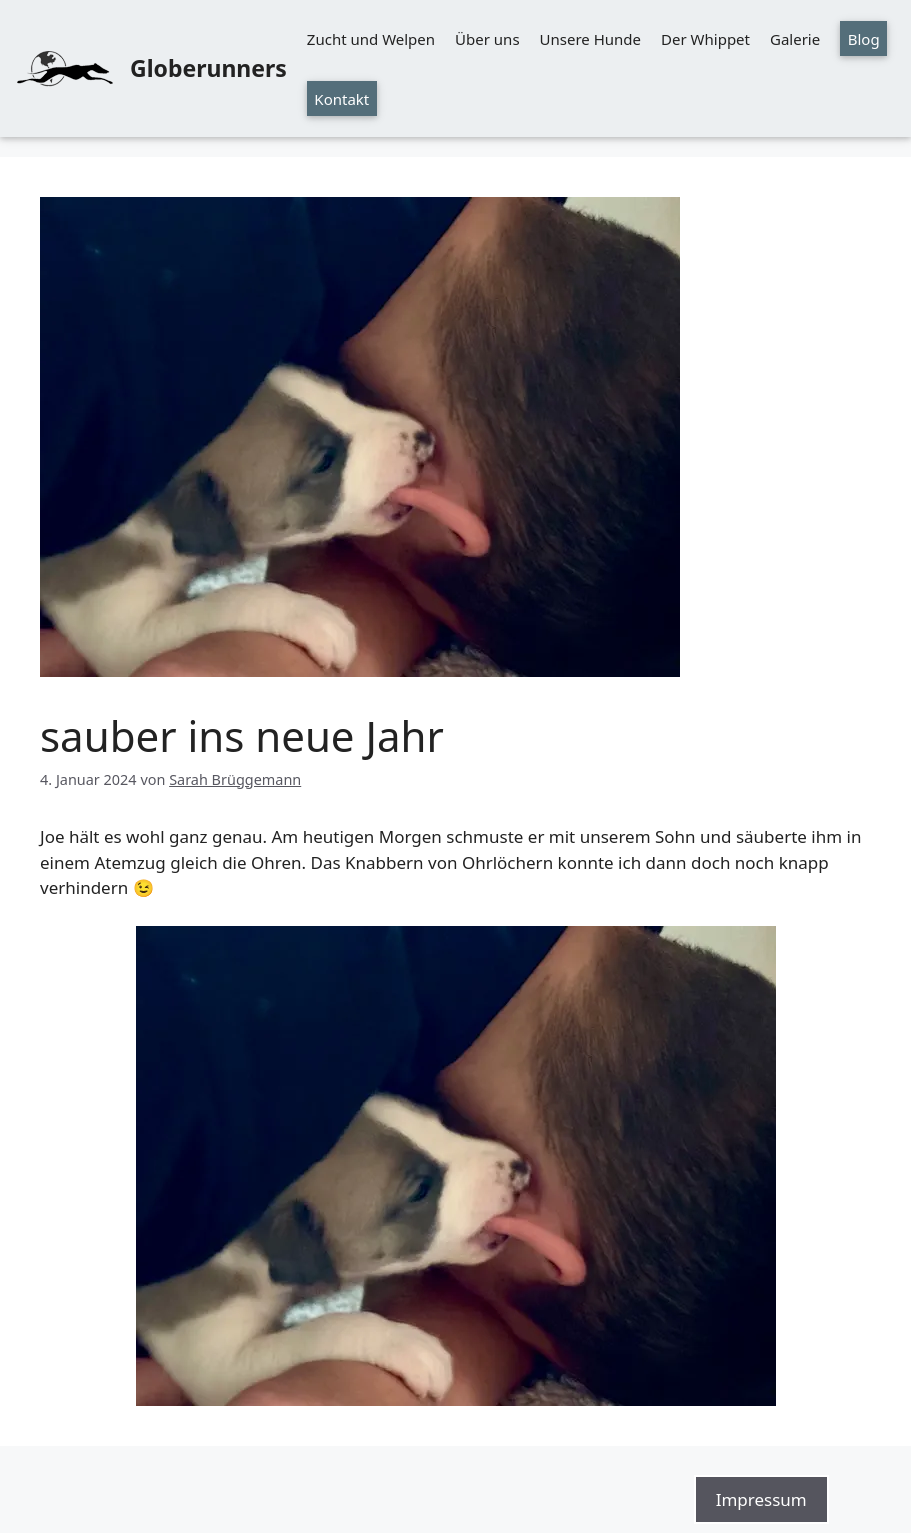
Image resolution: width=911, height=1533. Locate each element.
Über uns (487, 39)
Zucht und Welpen (371, 39)
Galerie (795, 39)
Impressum (761, 1499)
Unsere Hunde (590, 39)
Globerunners (208, 68)
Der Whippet (705, 39)
